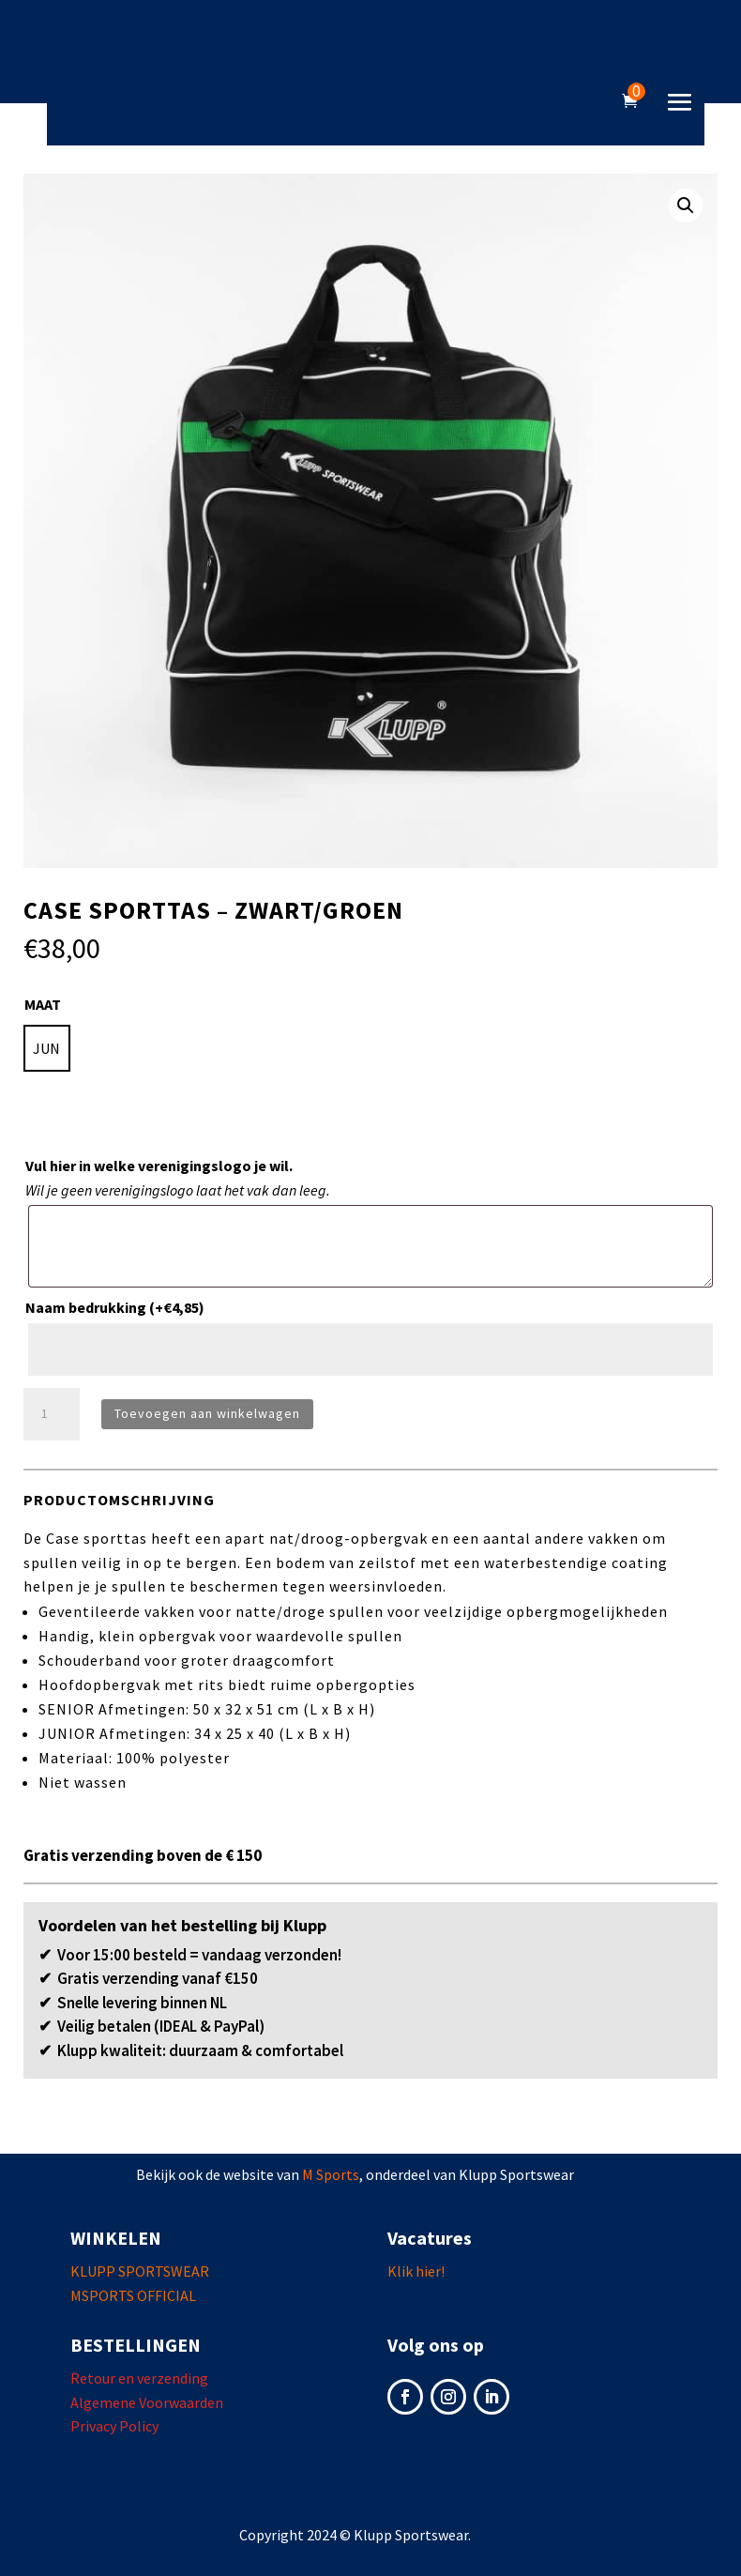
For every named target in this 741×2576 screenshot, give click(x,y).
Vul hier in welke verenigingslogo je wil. (159, 1165)
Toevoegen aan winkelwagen (207, 1413)
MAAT (42, 1004)
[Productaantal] (51, 1414)
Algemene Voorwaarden (146, 2402)
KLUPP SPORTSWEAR (139, 2271)
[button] (686, 205)
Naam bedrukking (114, 1307)
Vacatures (429, 2237)
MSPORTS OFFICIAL (133, 2295)
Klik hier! (416, 2271)
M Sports (330, 2174)
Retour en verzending (139, 2378)
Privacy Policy (114, 2425)
